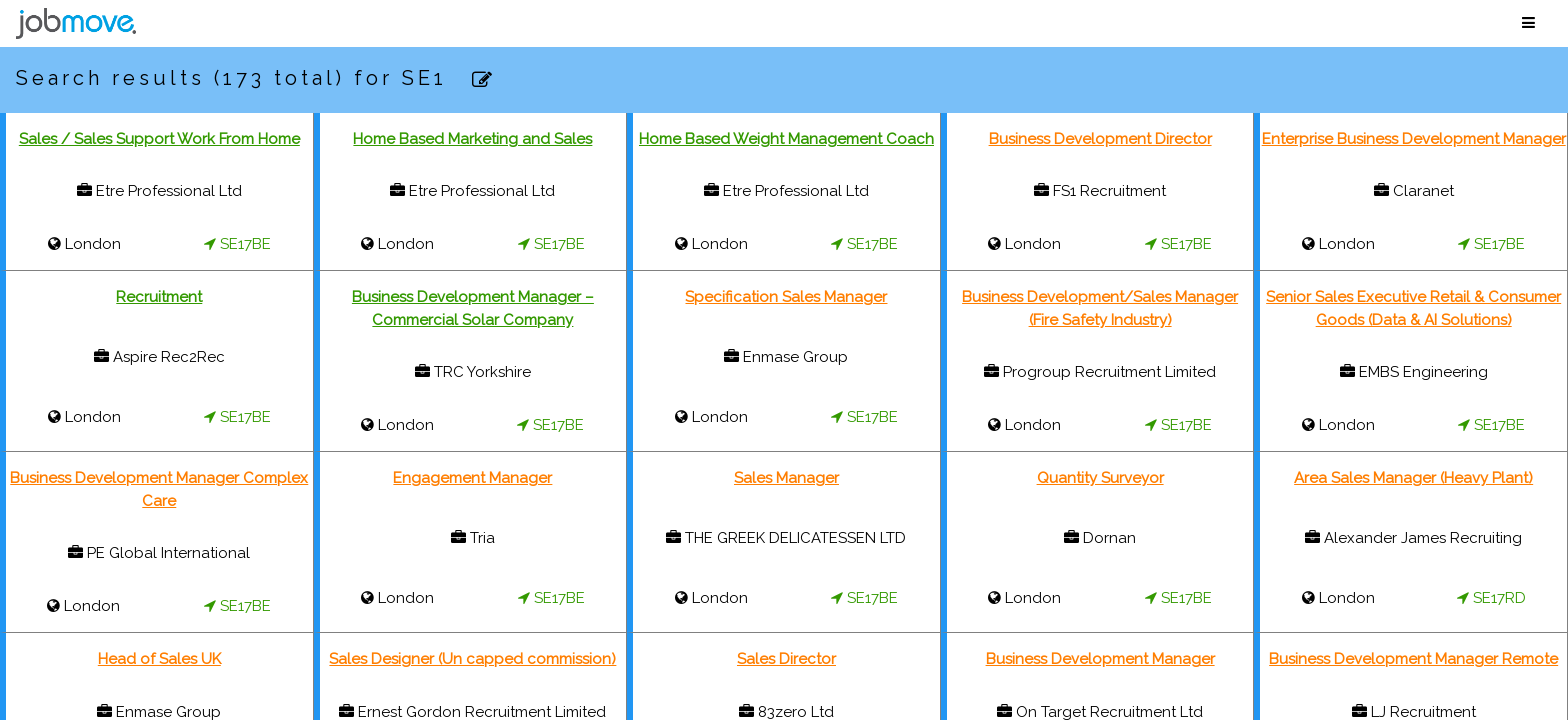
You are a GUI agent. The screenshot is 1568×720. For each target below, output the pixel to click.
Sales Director (786, 659)
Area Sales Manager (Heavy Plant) (1413, 478)
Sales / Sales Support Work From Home (159, 139)
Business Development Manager (1100, 659)
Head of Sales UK (159, 659)
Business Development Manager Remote (1413, 659)
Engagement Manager (472, 478)
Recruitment (159, 297)
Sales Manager (786, 478)
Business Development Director (1100, 139)
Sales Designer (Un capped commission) (472, 659)
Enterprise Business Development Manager (1414, 139)
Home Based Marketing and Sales (472, 139)
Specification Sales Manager (786, 297)
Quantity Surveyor (1100, 478)
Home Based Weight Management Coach (786, 139)
